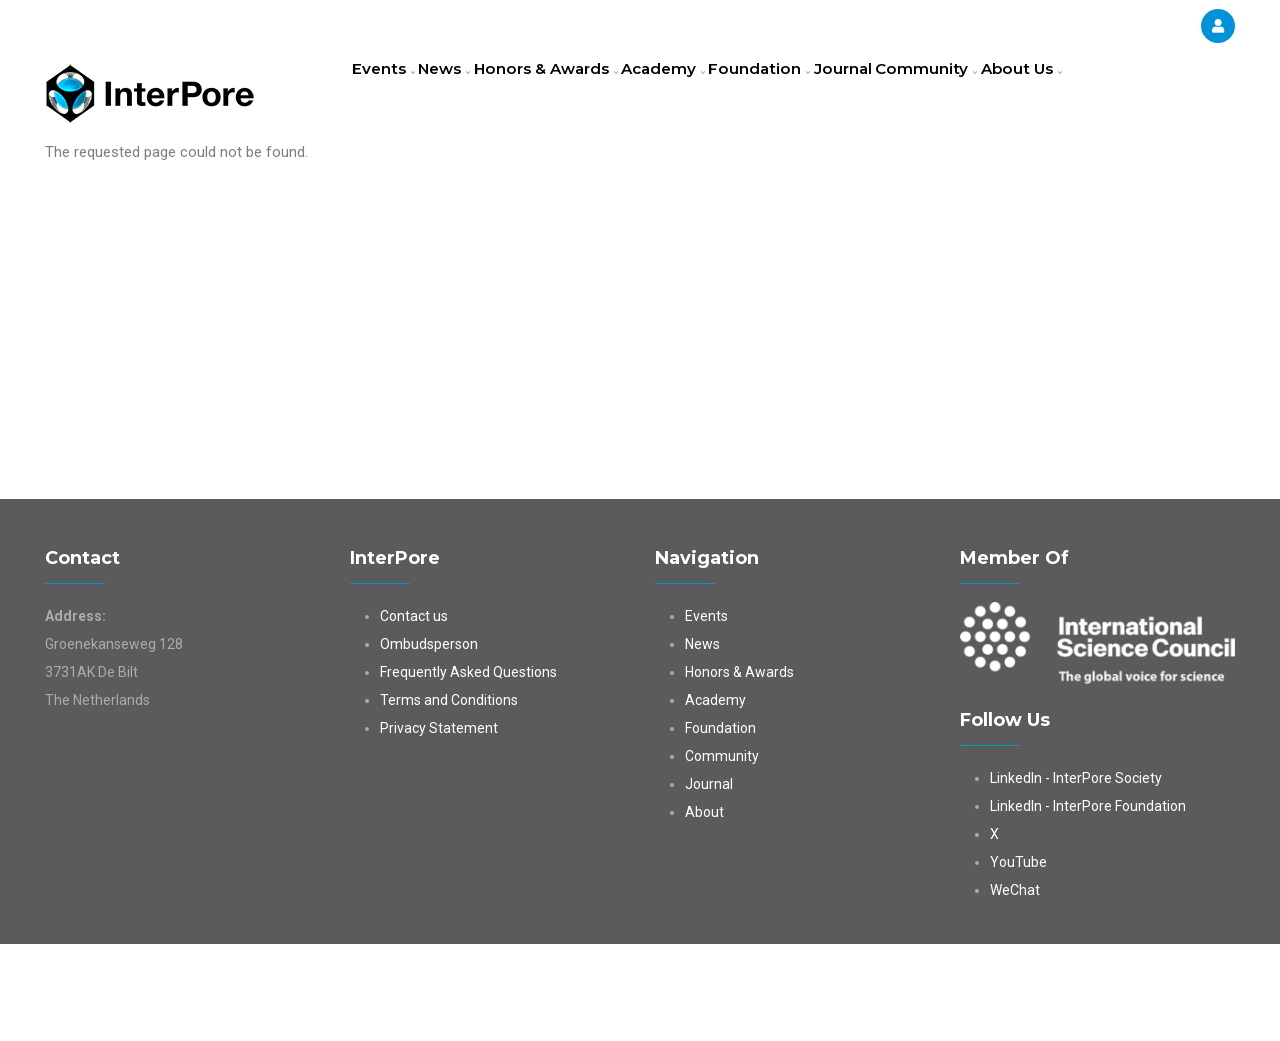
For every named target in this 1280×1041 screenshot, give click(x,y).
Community (1003, 95)
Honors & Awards (578, 95)
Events (389, 95)
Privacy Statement (439, 825)
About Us (398, 184)
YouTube (1018, 959)
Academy (706, 95)
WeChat (1015, 987)
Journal (908, 95)
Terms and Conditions (449, 797)
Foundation (813, 95)
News (464, 95)
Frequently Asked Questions (468, 769)
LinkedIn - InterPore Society (1076, 875)
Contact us (414, 713)
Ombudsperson (429, 741)
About (704, 909)
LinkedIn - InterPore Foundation (1088, 903)
